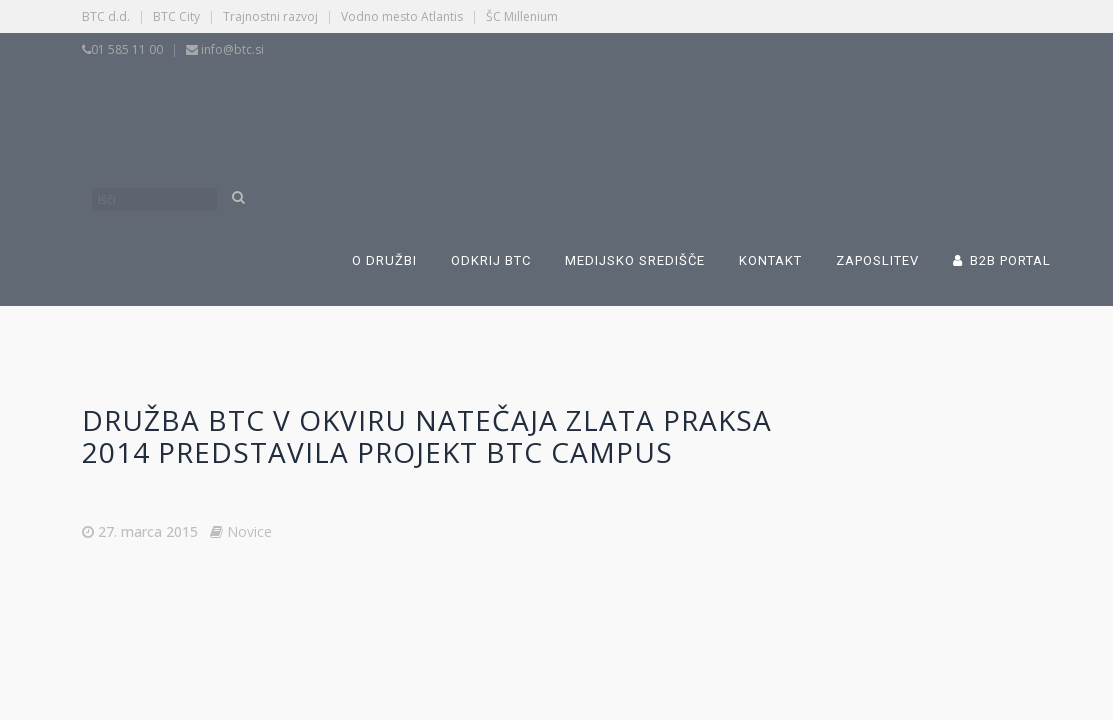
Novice (249, 531)
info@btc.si (232, 49)
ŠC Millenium (522, 16)
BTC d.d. (106, 16)
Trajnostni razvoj (270, 16)
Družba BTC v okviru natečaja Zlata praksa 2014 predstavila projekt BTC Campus (427, 436)
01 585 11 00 (127, 49)
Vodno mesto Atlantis (402, 16)
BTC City (176, 16)
